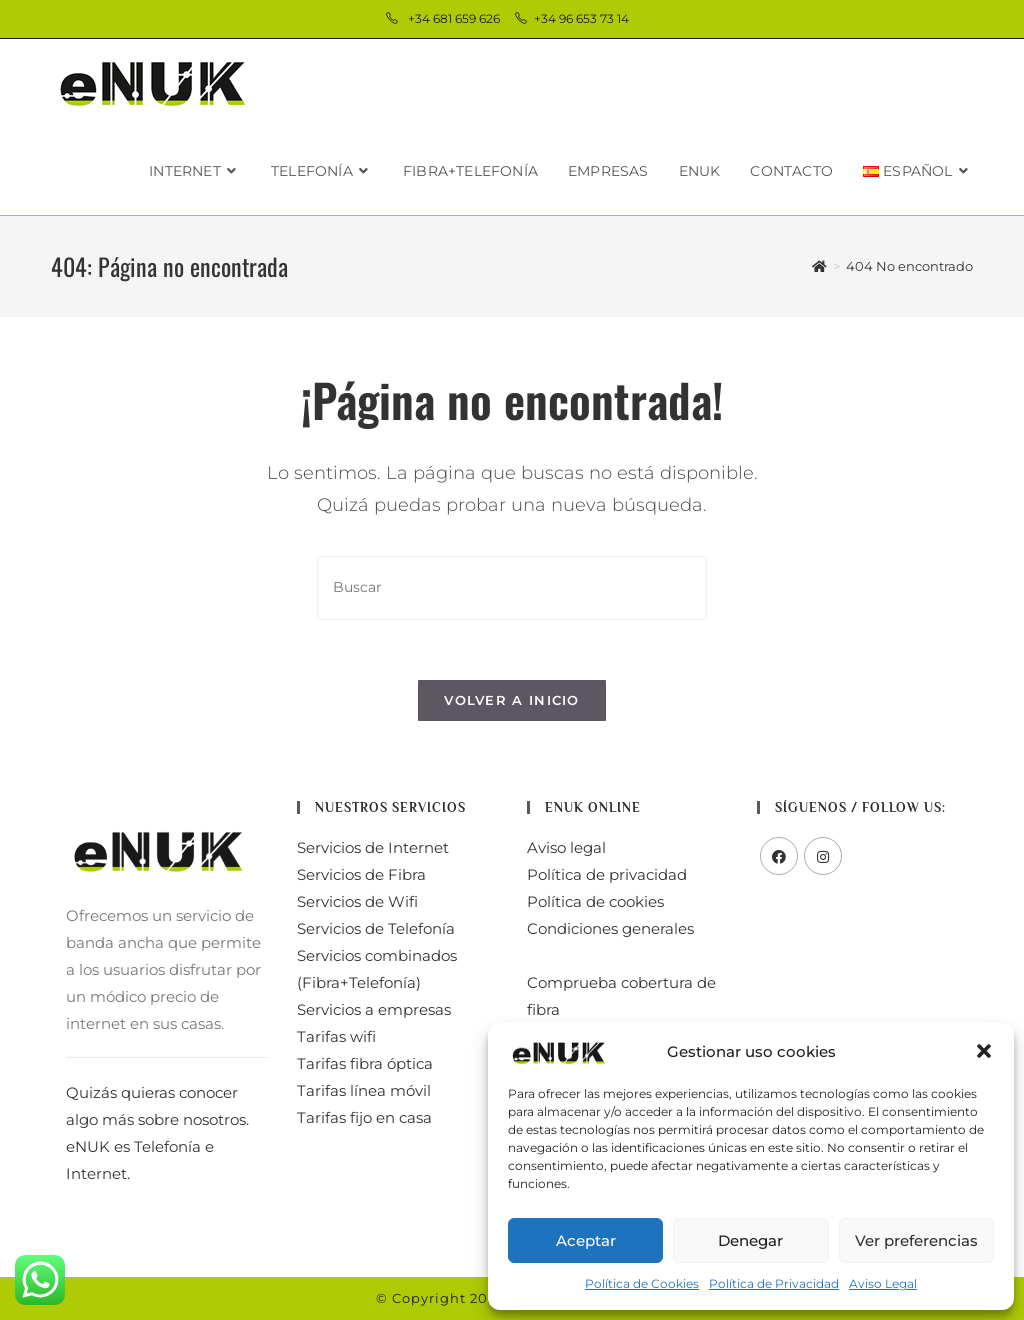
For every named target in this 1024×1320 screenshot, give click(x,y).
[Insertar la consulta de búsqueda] (512, 587)
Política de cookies (595, 901)
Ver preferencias (916, 1240)
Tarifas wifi (336, 1036)
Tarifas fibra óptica (365, 1063)
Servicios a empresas (374, 1009)
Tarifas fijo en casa (364, 1117)
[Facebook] (779, 856)
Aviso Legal (883, 1283)
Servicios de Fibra (361, 874)
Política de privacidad (607, 874)
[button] (984, 1051)
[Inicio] (819, 266)
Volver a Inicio (512, 700)
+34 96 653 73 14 (583, 18)
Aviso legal (566, 847)
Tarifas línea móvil (364, 1090)
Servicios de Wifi (357, 901)
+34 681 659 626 (455, 18)
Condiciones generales (610, 928)
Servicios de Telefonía (376, 928)
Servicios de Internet (373, 847)
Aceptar (586, 1240)
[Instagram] (823, 856)
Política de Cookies (642, 1283)
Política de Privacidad (774, 1283)
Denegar (750, 1240)
